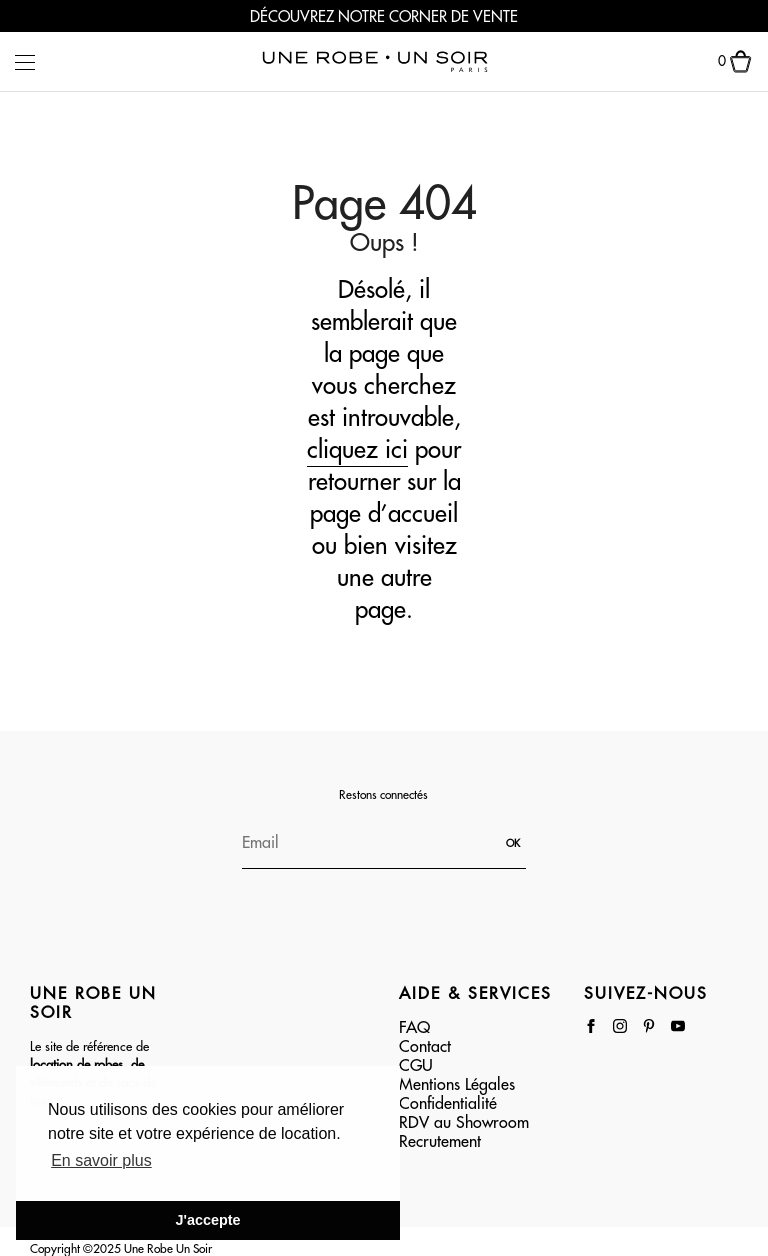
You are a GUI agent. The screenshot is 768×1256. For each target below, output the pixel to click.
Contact (425, 1047)
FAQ (414, 1028)
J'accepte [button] (207, 1220)
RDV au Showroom (464, 1123)
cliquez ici (357, 450)
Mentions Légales (457, 1085)
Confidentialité (448, 1104)
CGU (416, 1066)
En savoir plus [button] (101, 1160)
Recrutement (440, 1142)
